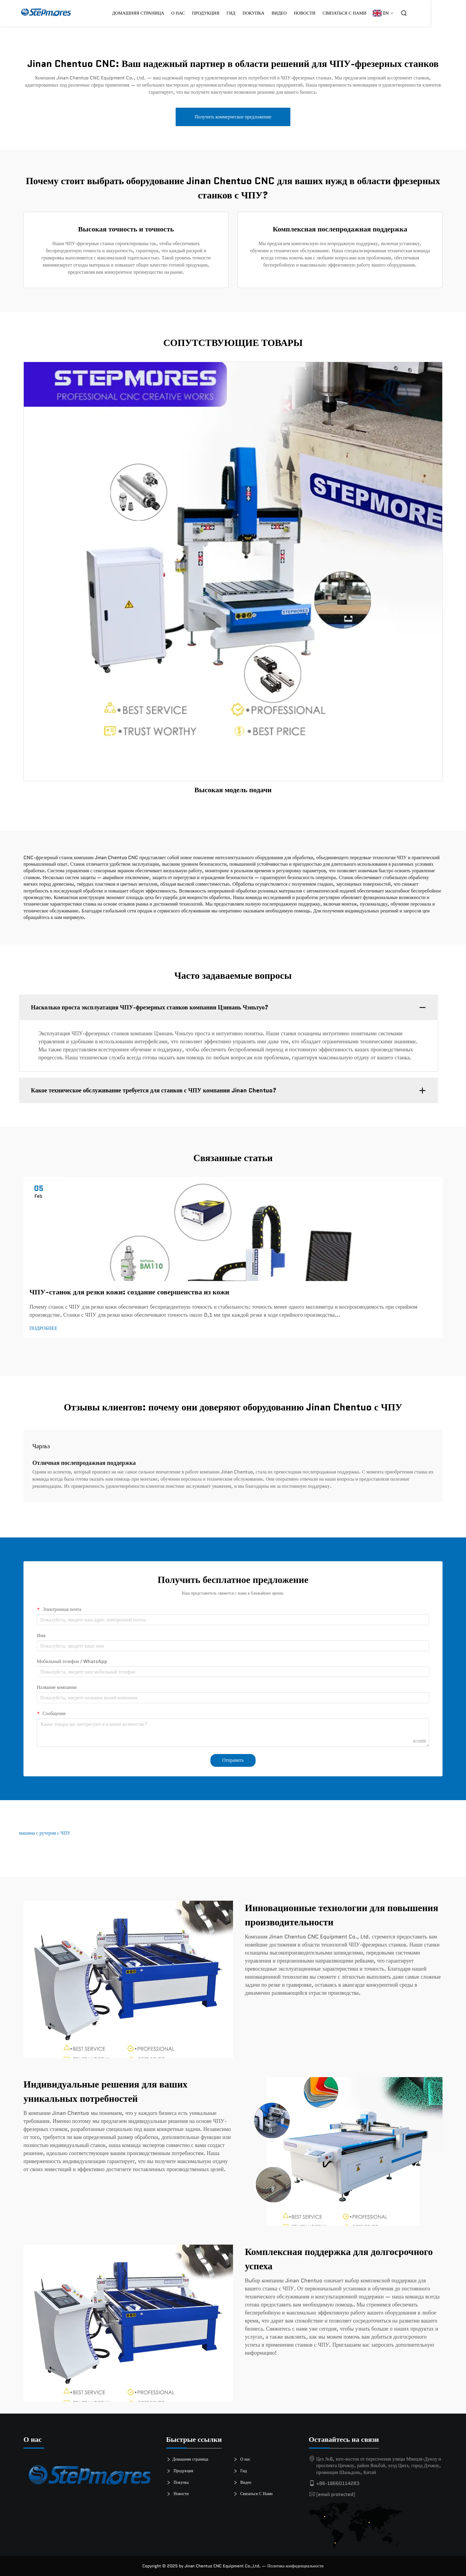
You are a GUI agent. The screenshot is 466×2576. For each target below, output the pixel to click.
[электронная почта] (335, 2494)
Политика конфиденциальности (295, 2566)
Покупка (180, 2482)
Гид (266, 13)
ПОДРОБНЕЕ (43, 1328)
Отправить (233, 1760)
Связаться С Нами (380, 13)
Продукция (240, 13)
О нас (213, 13)
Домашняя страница (173, 13)
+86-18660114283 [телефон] (337, 2483)
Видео (314, 13)
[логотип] (90, 2478)
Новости (340, 13)
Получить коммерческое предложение (233, 116)
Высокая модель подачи (233, 790)
